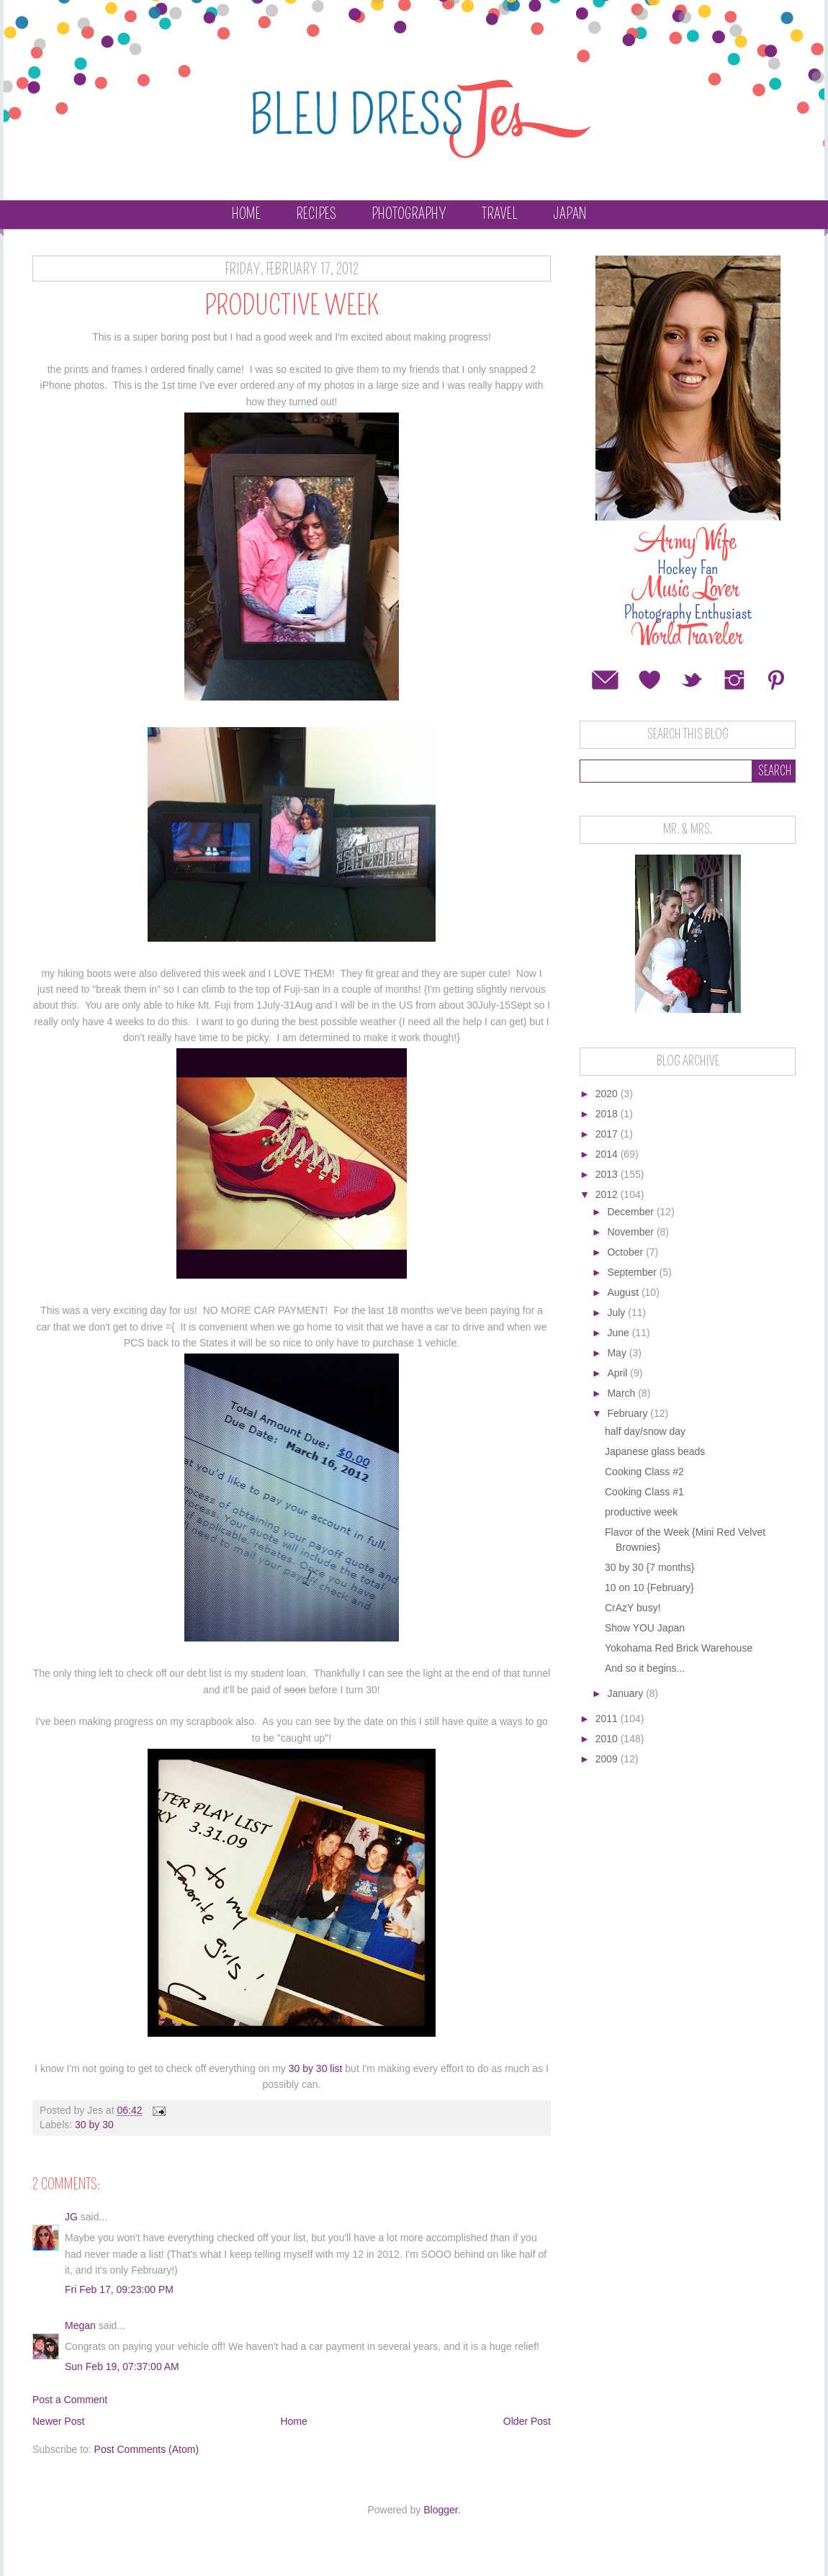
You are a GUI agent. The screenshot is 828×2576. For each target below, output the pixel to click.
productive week (641, 1512)
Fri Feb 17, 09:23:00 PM (119, 2289)
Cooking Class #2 (644, 1471)
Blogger (440, 2510)
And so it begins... (645, 1668)
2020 (608, 1093)
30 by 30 (94, 2124)
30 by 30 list (316, 2068)
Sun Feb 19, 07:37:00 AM (122, 2366)
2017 (608, 1134)
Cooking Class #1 (644, 1492)
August (624, 1292)
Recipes (316, 213)
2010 (608, 1738)
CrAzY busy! (633, 1607)
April (618, 1373)
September (633, 1272)
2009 (608, 1759)
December (631, 1211)
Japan (569, 213)
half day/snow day (645, 1431)
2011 (608, 1718)
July (617, 1312)
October (626, 1252)
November (631, 1232)
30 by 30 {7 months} (650, 1567)
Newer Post (58, 2421)
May (618, 1353)
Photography (409, 213)
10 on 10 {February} (649, 1587)
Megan (80, 2325)
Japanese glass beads (655, 1451)
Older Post (527, 2421)
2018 (608, 1114)
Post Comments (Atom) (146, 2449)
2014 (608, 1154)
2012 (608, 1194)
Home (246, 213)
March (622, 1393)
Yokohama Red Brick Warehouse (678, 1648)
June (619, 1332)
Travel (500, 213)
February (628, 1413)
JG (71, 2217)
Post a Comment (69, 2399)
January (626, 1693)
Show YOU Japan (645, 1628)
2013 (608, 1174)
